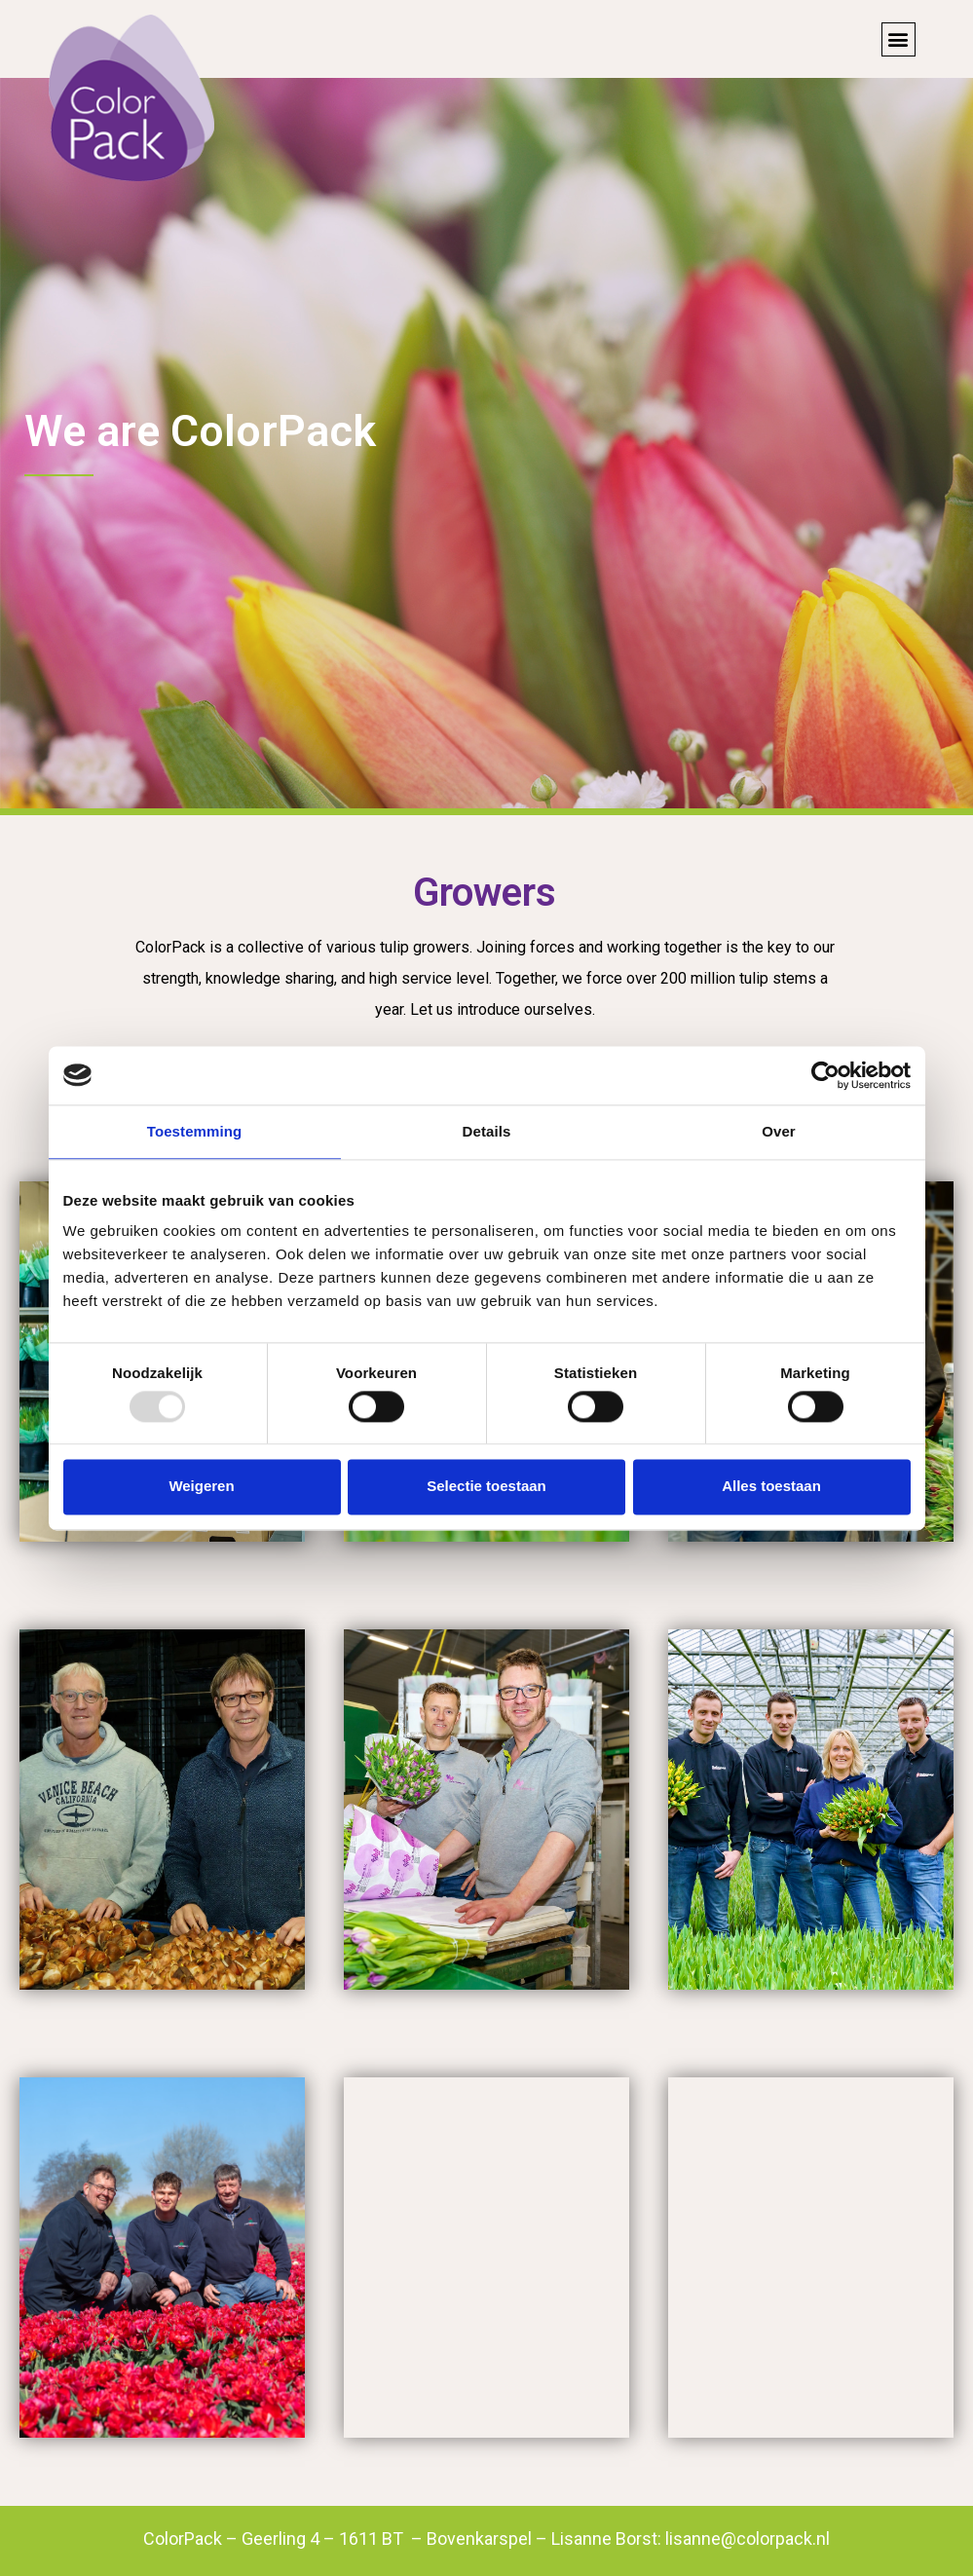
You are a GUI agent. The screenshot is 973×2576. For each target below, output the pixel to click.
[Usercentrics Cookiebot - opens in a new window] (825, 1075)
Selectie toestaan (486, 1486)
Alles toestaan (771, 1486)
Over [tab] (779, 1131)
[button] (898, 39)
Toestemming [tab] (195, 1131)
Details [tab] (487, 1131)
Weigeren (201, 1486)
